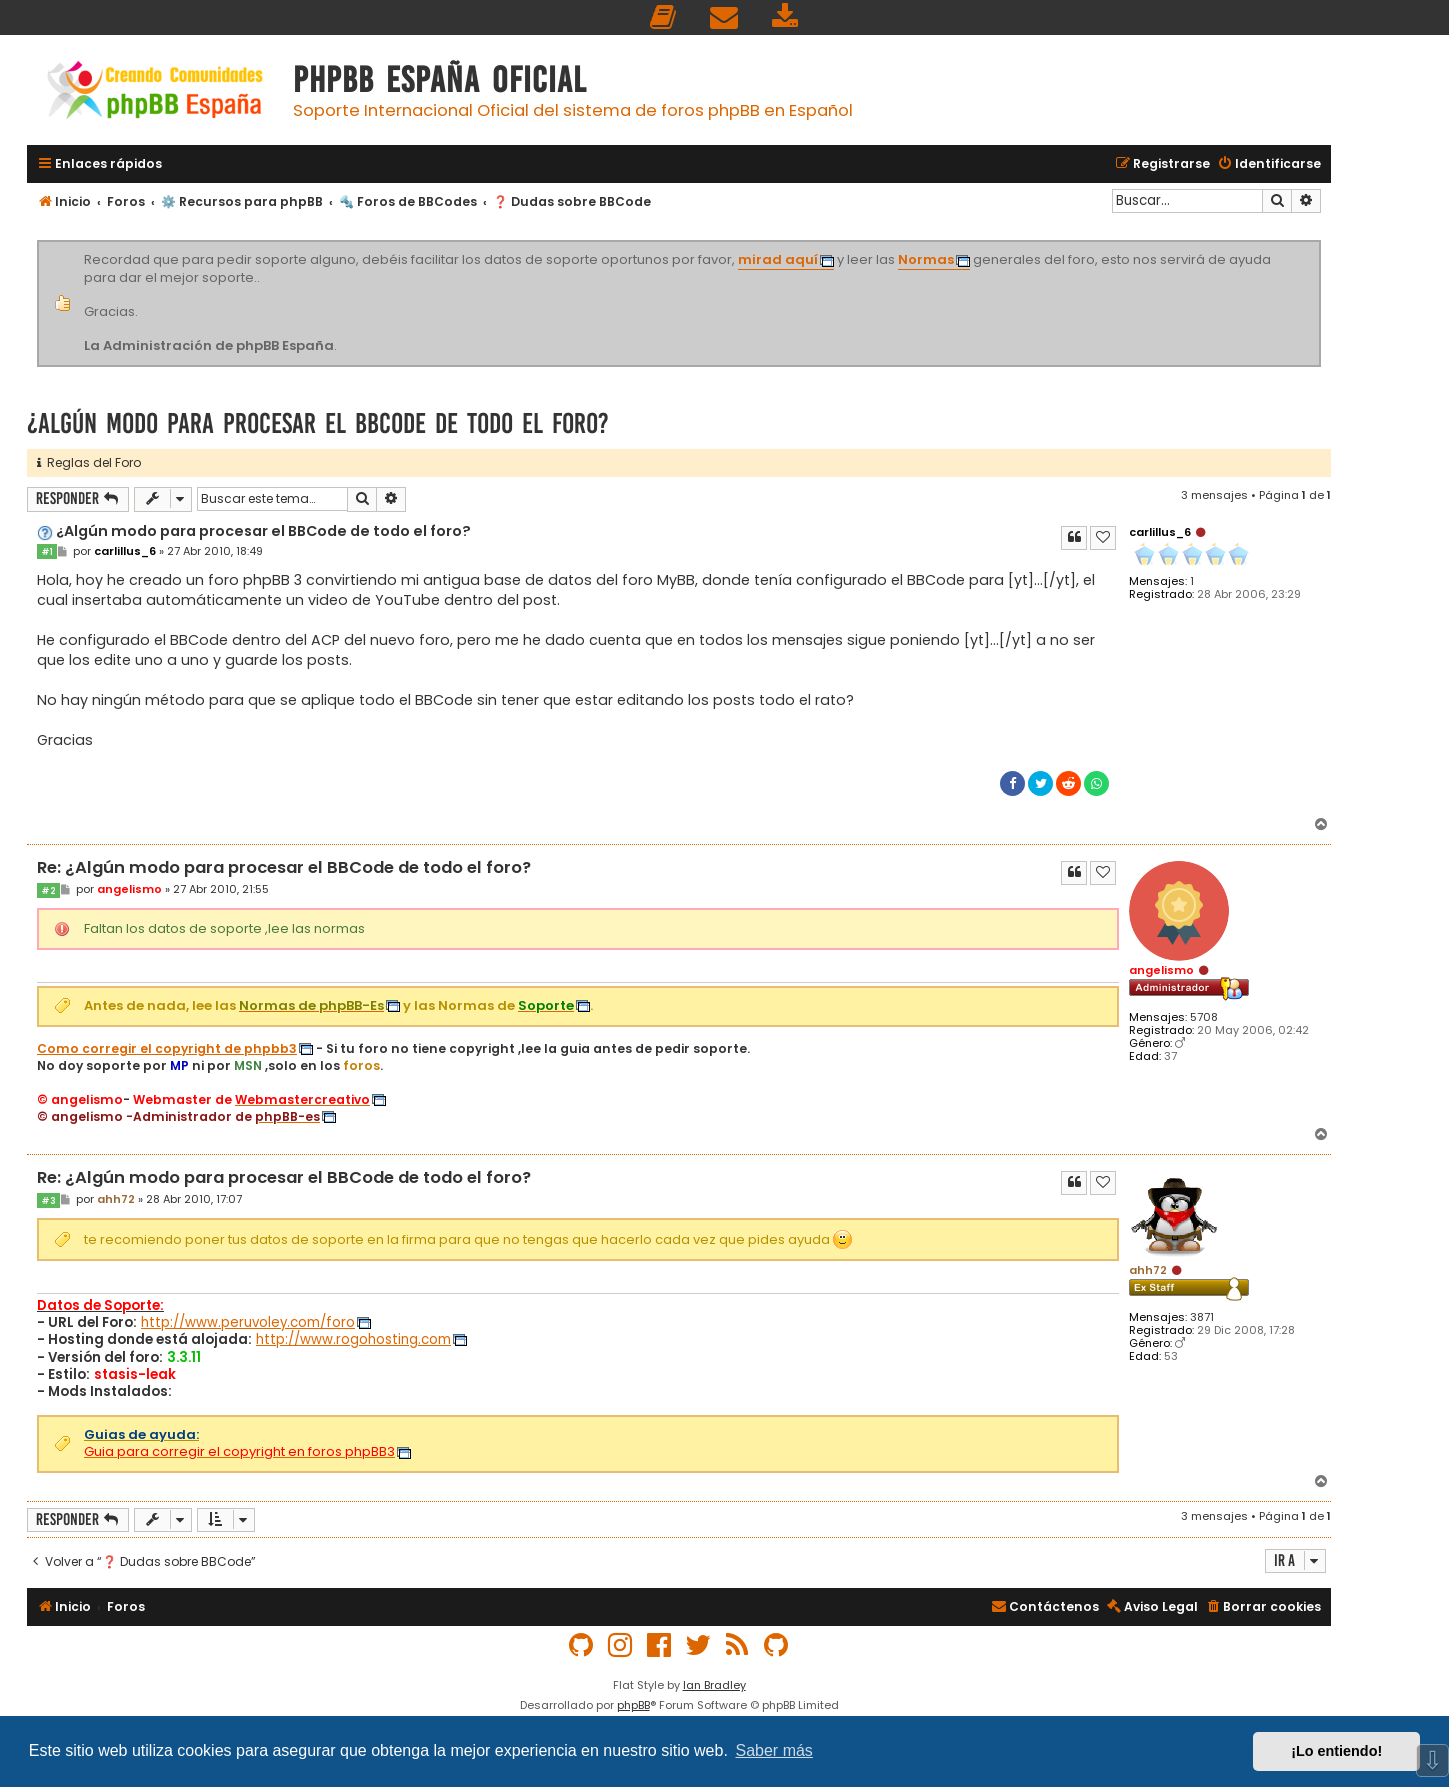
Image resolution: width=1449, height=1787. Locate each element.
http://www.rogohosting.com (353, 1339)
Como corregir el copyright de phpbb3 (167, 1049)
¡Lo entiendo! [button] (1336, 1751)
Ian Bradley (714, 1685)
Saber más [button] (774, 1750)
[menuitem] (664, 17)
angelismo (1161, 970)
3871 (1202, 1317)
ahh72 (1148, 1270)
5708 (1204, 1017)
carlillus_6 (1160, 532)
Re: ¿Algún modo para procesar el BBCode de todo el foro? (284, 868)
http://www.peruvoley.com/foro (248, 1322)
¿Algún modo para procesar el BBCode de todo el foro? (318, 423)
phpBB (633, 1705)
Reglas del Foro (89, 462)
